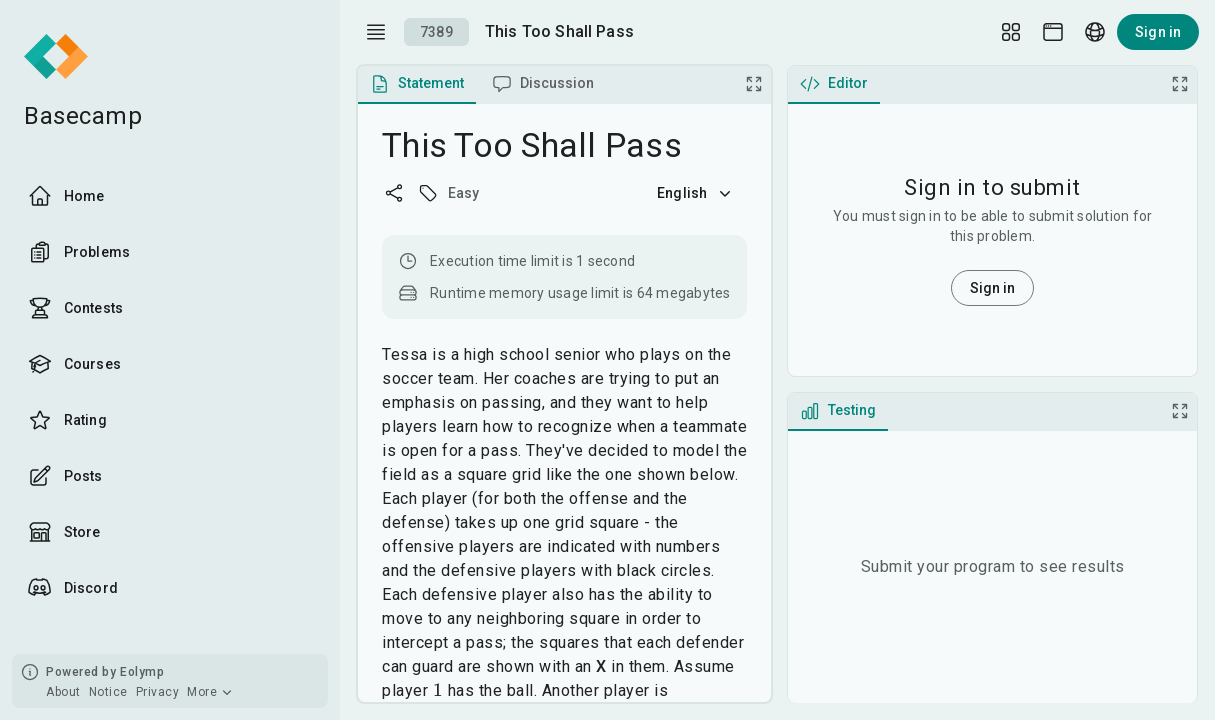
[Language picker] (1095, 32)
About (63, 692)
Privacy (158, 692)
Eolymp (142, 672)
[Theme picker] (1053, 32)
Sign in (1158, 32)
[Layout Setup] (1011, 32)
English (696, 193)
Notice (108, 692)
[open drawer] (376, 32)
